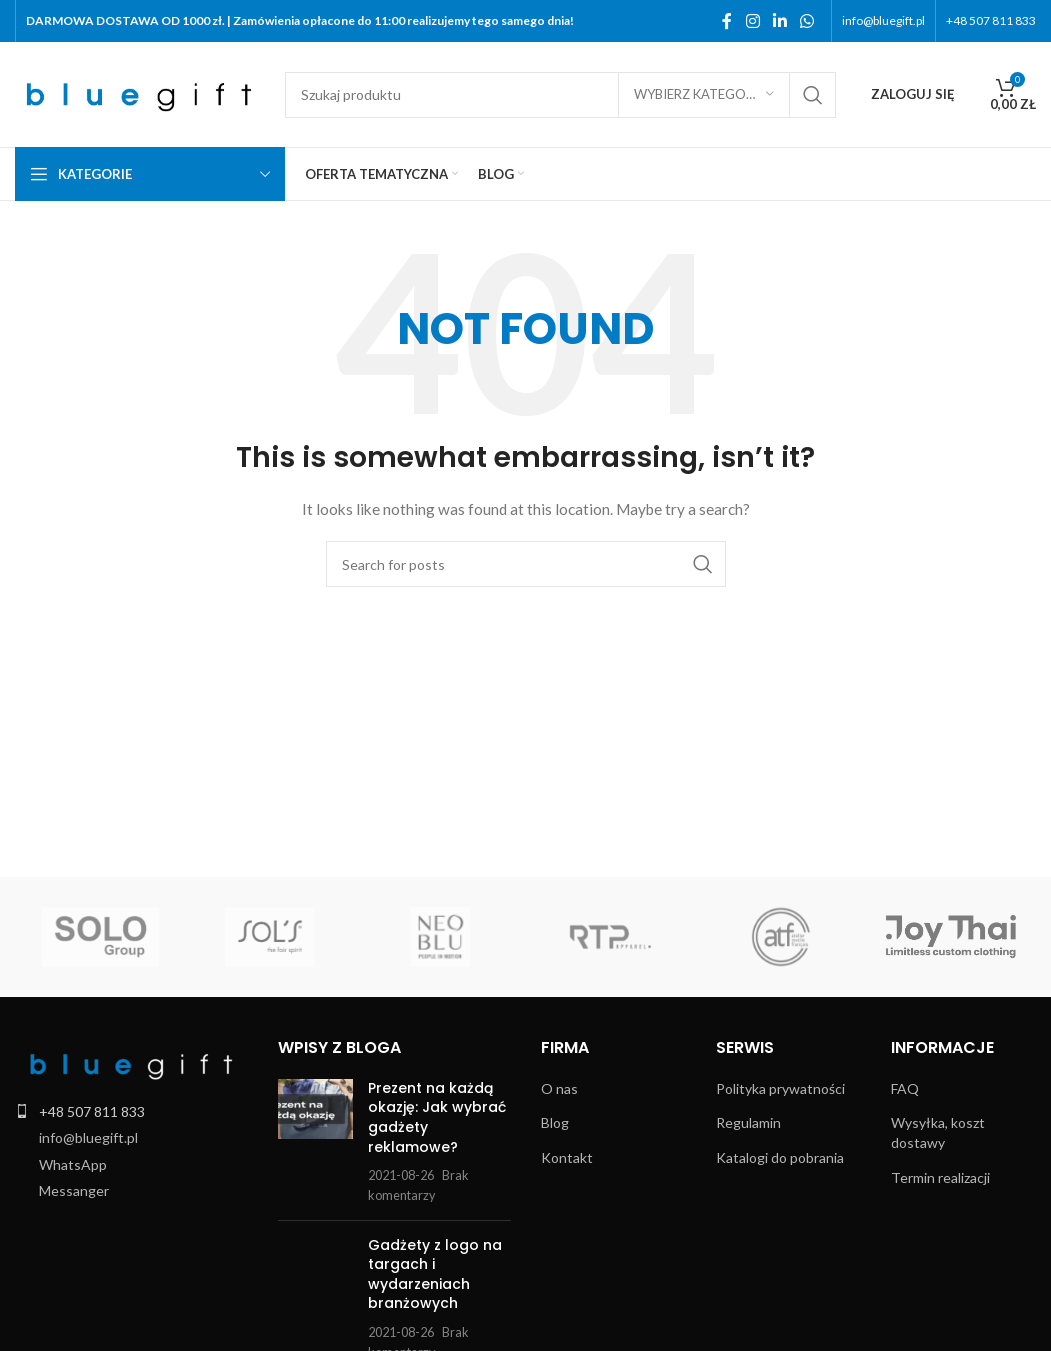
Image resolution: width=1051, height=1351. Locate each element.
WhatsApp (73, 1164)
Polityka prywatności (780, 1088)
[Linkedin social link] (779, 21)
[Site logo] (140, 92)
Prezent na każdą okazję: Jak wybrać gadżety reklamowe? (437, 1117)
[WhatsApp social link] (807, 21)
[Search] (560, 95)
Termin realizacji (940, 1177)
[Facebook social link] (727, 21)
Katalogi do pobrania (780, 1157)
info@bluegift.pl (88, 1137)
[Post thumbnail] (315, 1142)
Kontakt (567, 1157)
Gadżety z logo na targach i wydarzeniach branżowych (435, 1274)
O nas (559, 1088)
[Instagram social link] (752, 21)
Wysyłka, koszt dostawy (938, 1132)
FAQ (905, 1088)
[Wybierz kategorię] (704, 95)
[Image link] (130, 1062)
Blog (555, 1122)
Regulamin (748, 1122)
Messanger (74, 1190)
